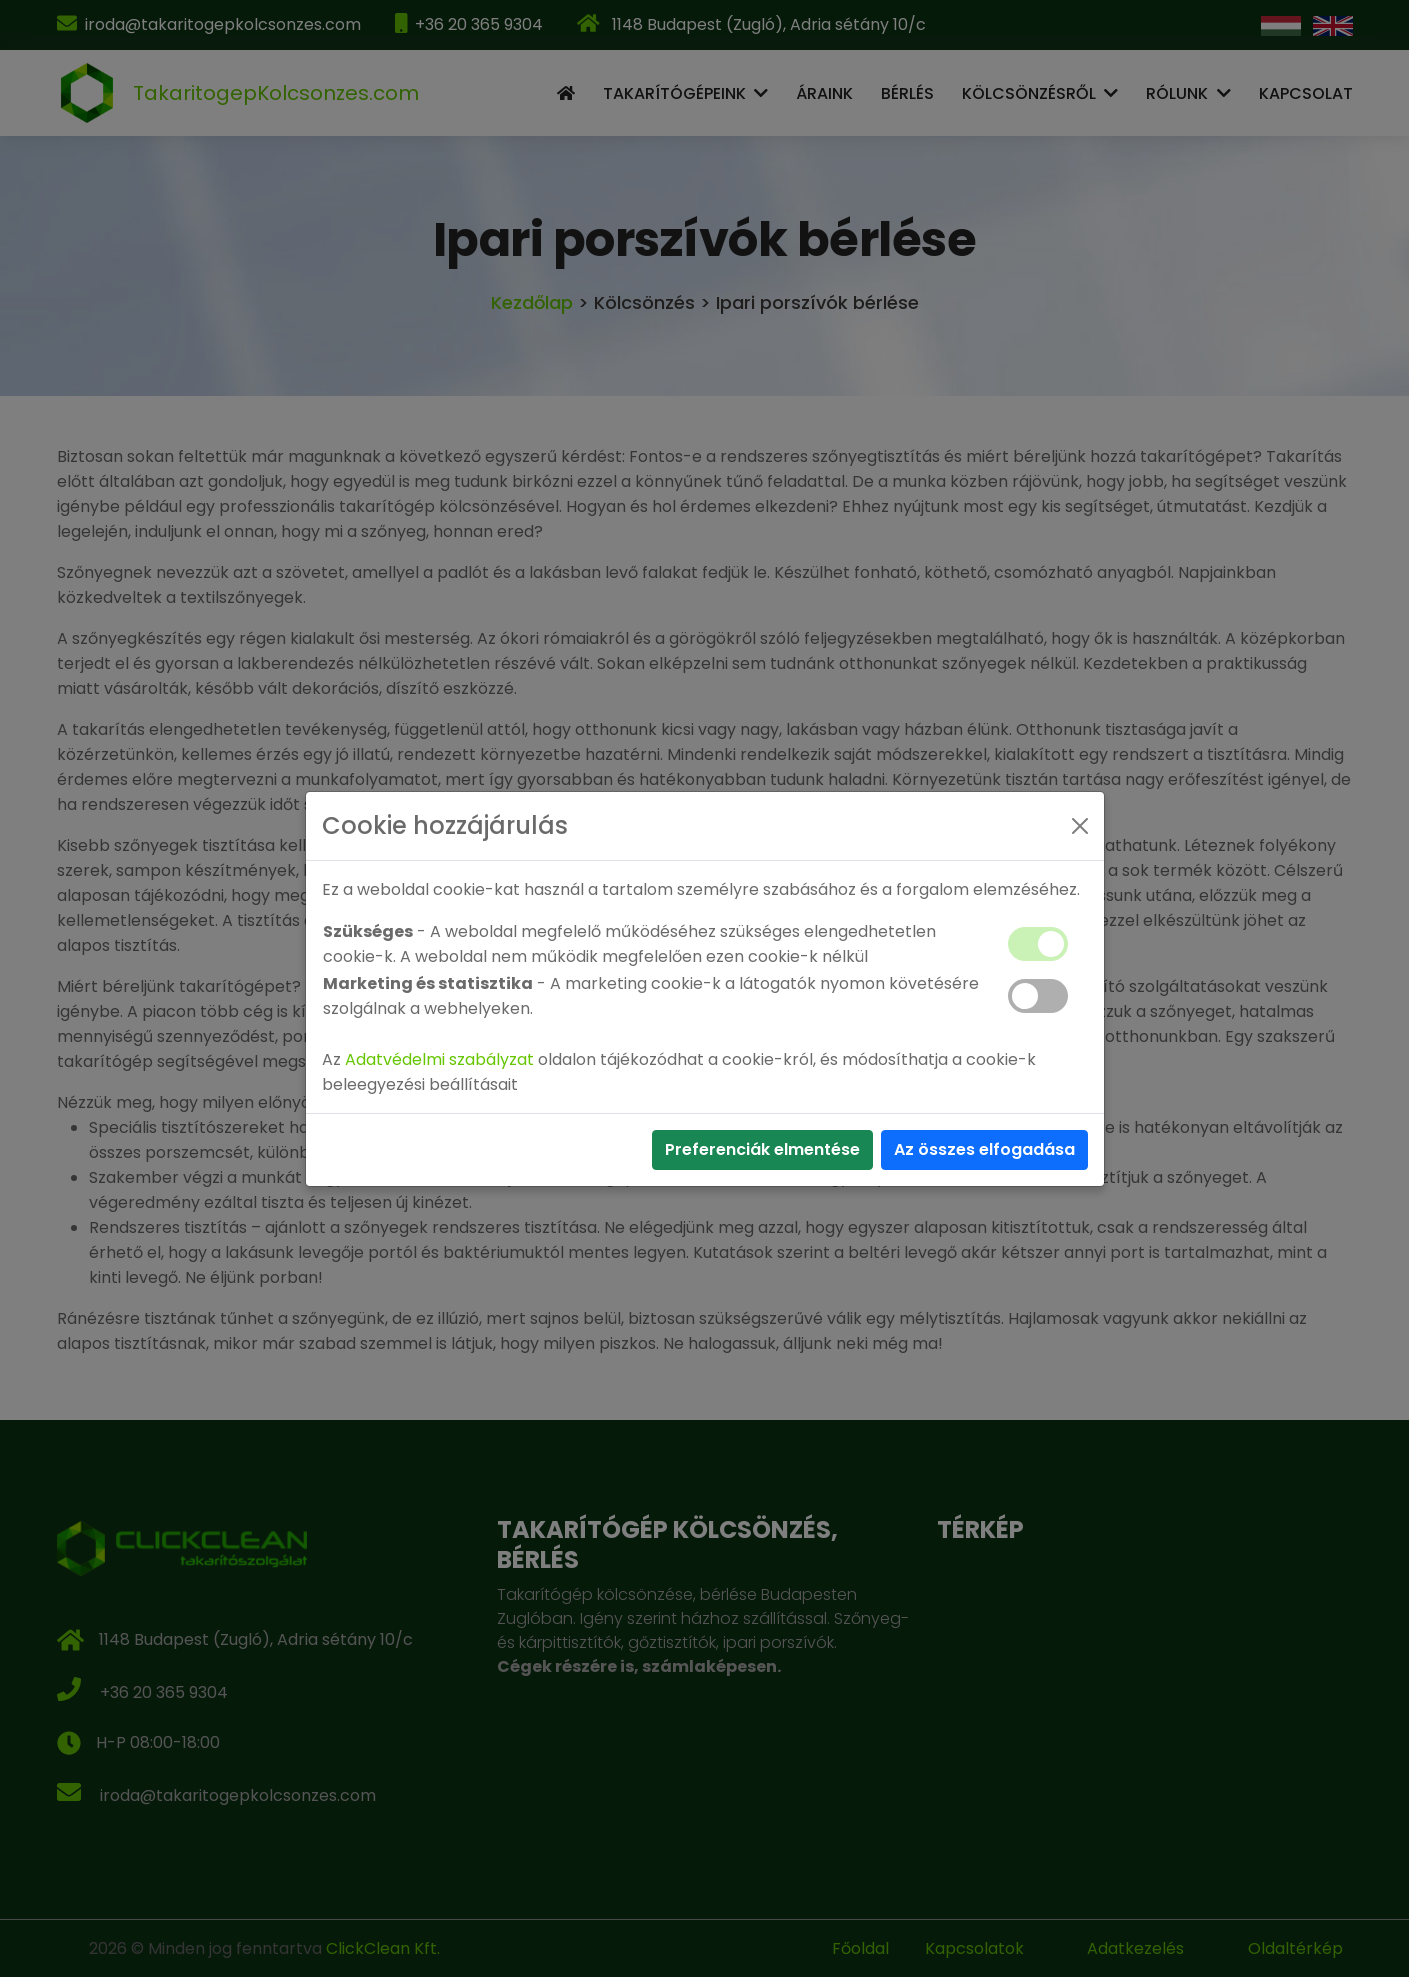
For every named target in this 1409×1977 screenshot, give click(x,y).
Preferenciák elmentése (762, 1149)
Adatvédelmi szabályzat (439, 1059)
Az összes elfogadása (984, 1149)
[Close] (1080, 826)
